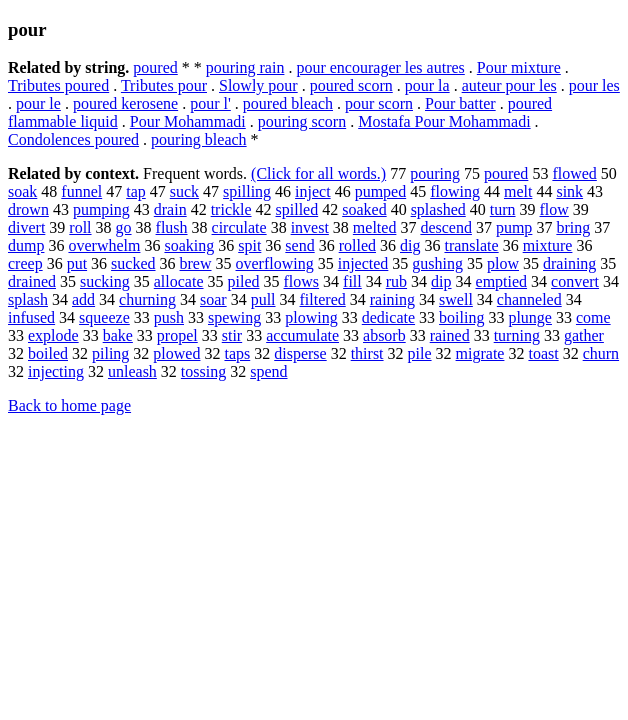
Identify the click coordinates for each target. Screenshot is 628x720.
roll (80, 227)
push (169, 317)
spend (268, 371)
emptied (502, 281)
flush (172, 227)
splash (28, 299)
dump (26, 245)
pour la (427, 85)
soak (22, 191)
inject (313, 191)
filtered (323, 299)
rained (450, 335)
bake (118, 335)
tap (136, 191)
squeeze (104, 317)
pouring (435, 173)
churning (147, 299)
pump (514, 227)
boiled (48, 353)
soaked (364, 209)
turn (503, 209)
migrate (480, 353)
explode (53, 335)
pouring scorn (302, 121)
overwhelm (104, 245)
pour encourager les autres (380, 67)
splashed (438, 209)
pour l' (210, 103)
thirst (367, 353)
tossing (203, 371)
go (124, 227)
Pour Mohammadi (188, 121)
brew (196, 263)
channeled (529, 299)
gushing (437, 263)
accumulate (302, 335)
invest (310, 227)
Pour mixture (519, 67)
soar (213, 299)
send (299, 245)
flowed (574, 173)
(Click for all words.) (318, 173)
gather (584, 335)
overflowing (275, 263)
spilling (247, 191)
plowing (311, 317)
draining (569, 263)
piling (110, 353)
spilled (297, 209)
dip (441, 281)
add (83, 299)
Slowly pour (258, 85)
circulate (239, 227)
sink (569, 191)
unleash (132, 371)
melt (518, 191)
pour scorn (379, 103)
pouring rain (245, 67)
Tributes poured (58, 85)
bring (573, 227)
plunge (530, 317)
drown (28, 209)
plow (503, 263)
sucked (133, 263)
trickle (231, 209)
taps (237, 353)
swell (456, 299)
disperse (300, 353)
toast (543, 353)
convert (575, 281)
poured (155, 67)
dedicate (388, 317)
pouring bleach (199, 139)
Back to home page (69, 405)
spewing (234, 317)
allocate (179, 281)
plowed (176, 353)
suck (184, 191)
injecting (56, 371)
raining (392, 299)
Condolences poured (73, 139)
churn (601, 353)
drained (32, 281)
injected (363, 263)
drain (170, 209)
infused (31, 317)
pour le (38, 103)
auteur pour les (509, 85)
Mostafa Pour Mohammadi (444, 121)
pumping (101, 209)
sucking (105, 281)
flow (554, 209)
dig (410, 245)
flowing (455, 191)
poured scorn (351, 85)
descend (446, 227)
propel (177, 335)
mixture (548, 245)
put (77, 263)
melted (375, 227)
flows (302, 281)
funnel (81, 191)
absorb (384, 335)
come (593, 317)
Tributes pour (164, 85)
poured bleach (288, 103)
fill (352, 281)
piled (244, 281)
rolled (357, 245)
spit (249, 245)
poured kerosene (125, 103)
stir (232, 335)
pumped (381, 191)
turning (517, 335)
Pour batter (460, 103)
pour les (594, 85)
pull (263, 299)
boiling (461, 317)
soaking (189, 245)
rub (396, 281)
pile (420, 353)
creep (25, 263)
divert (26, 227)
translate (471, 245)
